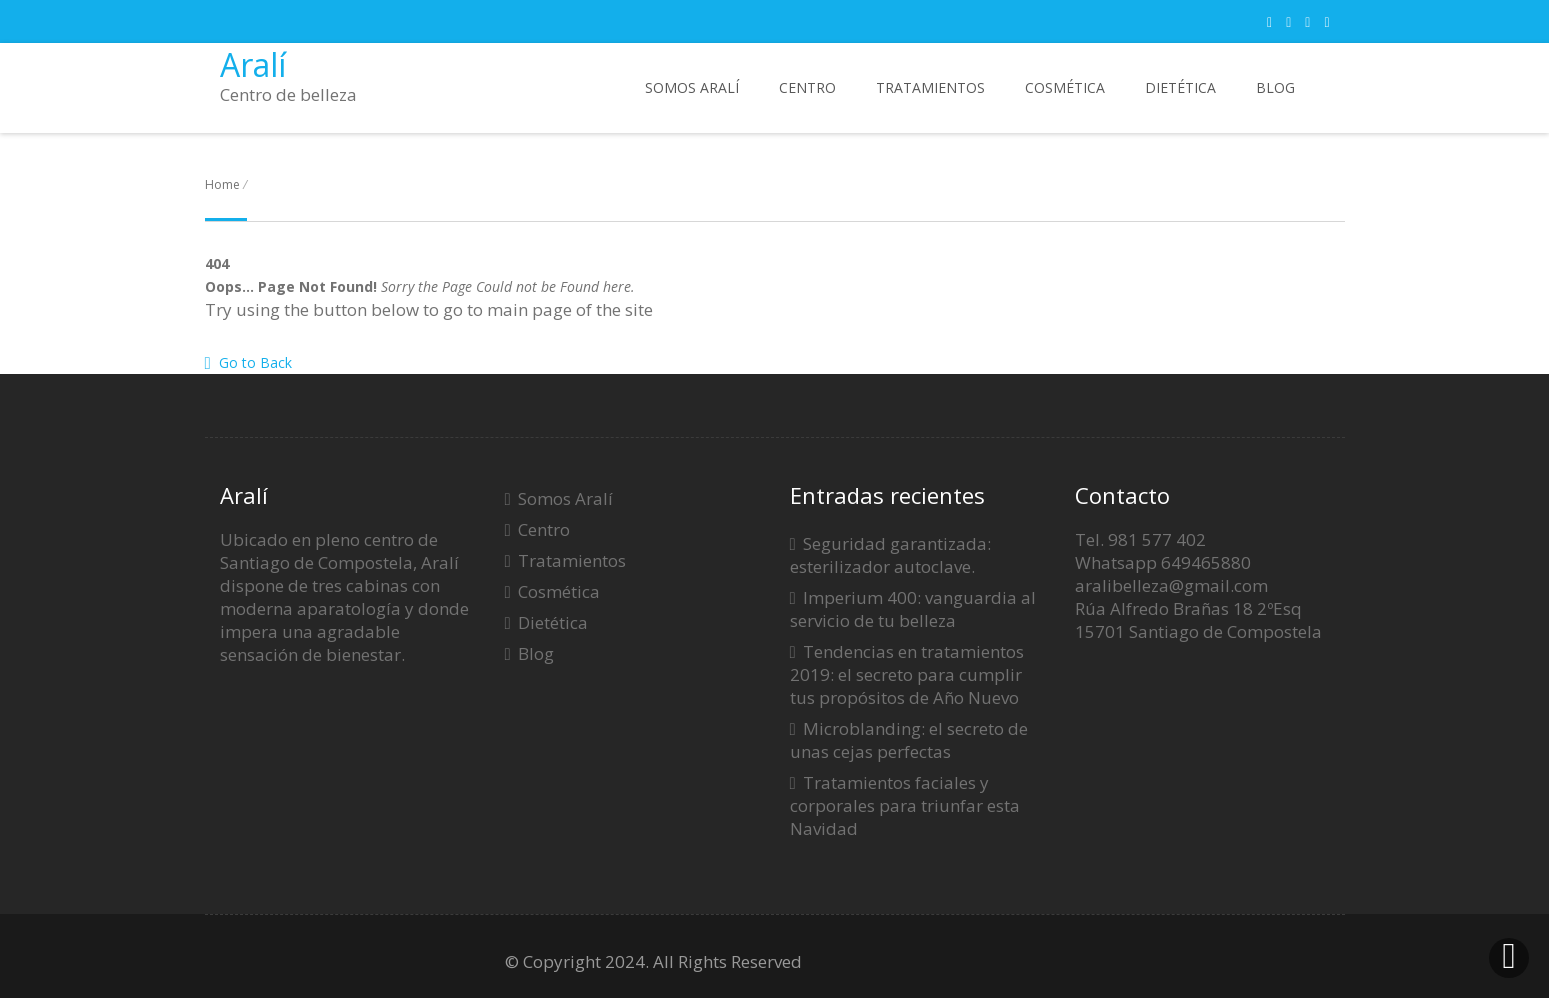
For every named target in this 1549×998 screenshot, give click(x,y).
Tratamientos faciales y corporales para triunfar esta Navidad (905, 805)
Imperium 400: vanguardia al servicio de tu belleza (913, 609)
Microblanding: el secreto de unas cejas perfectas (909, 740)
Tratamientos (930, 87)
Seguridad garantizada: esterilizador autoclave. (890, 555)
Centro (807, 87)
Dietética (1180, 87)
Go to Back (248, 362)
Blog (1275, 87)
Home (222, 184)
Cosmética (1065, 87)
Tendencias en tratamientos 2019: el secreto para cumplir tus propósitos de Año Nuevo (907, 674)
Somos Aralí (692, 87)
